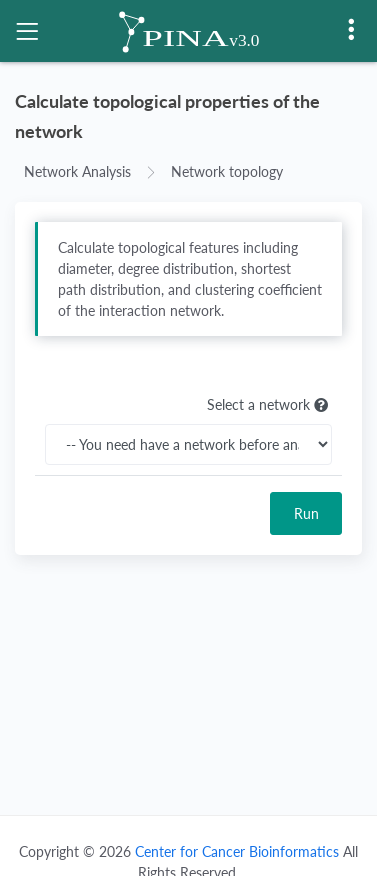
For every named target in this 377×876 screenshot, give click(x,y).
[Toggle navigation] (27, 31)
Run (306, 513)
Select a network (269, 405)
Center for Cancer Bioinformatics (237, 851)
